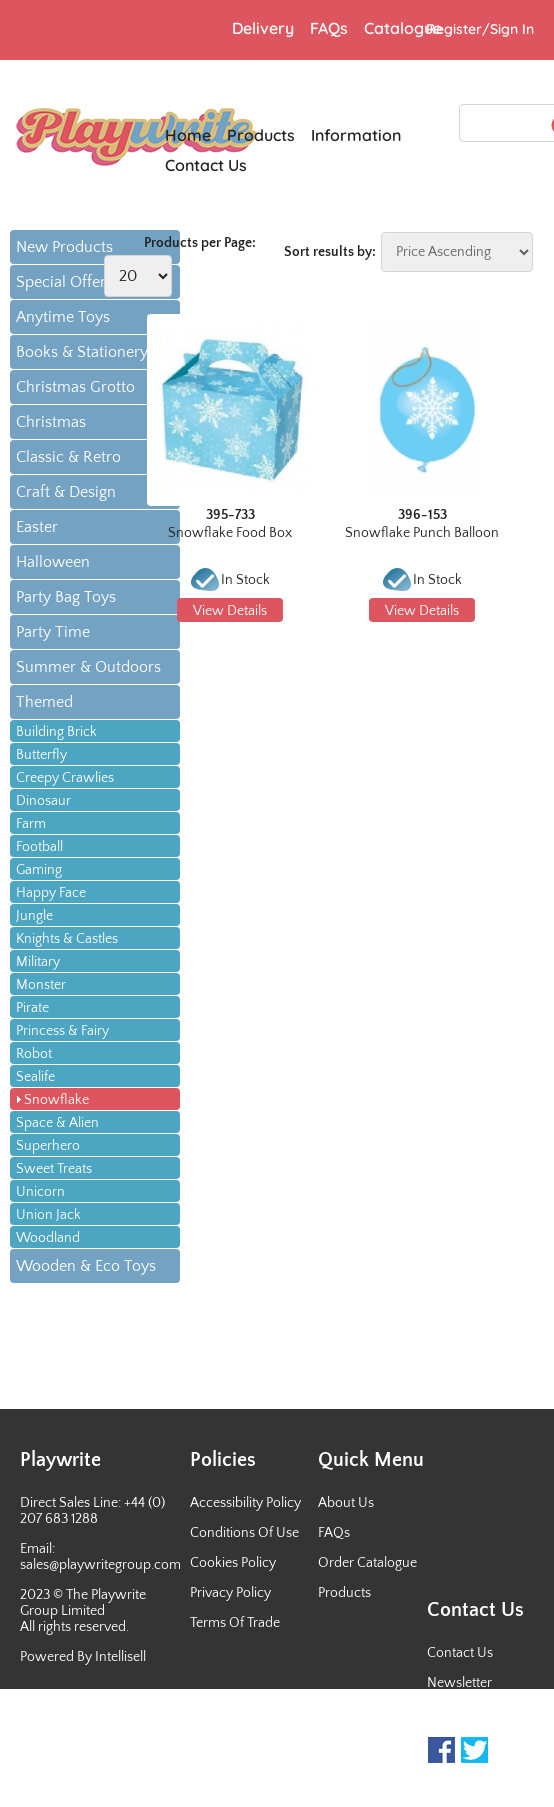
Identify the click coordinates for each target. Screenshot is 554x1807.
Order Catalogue (367, 1563)
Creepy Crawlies (65, 778)
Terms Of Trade (235, 1623)
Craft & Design (66, 492)
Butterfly (41, 755)
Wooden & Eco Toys (86, 1266)
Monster (41, 985)
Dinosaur (43, 801)
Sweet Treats (54, 1169)
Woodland (48, 1238)
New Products (64, 247)
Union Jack (48, 1215)
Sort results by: (330, 252)
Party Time (53, 632)
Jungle (34, 916)
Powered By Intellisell (83, 1657)
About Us (346, 1503)
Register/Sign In (480, 29)
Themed (44, 702)
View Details (230, 611)
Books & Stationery (82, 352)
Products (344, 1593)
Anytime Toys (63, 317)
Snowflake (56, 1100)
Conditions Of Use (244, 1533)
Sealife (35, 1077)
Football (39, 847)
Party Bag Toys (66, 597)
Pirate (32, 1008)
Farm (31, 824)
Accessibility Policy (245, 1503)
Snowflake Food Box (230, 533)
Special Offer (61, 282)
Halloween (53, 562)
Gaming (39, 870)
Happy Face (51, 893)
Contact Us (460, 1653)
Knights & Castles (67, 939)
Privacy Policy (230, 1593)
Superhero (48, 1146)
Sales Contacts (470, 1713)
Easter (37, 527)
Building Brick (56, 732)
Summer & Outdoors (88, 667)
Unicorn (40, 1192)
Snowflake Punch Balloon (422, 533)
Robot (34, 1054)
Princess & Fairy (62, 1031)
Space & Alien (57, 1123)
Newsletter (459, 1683)
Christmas (51, 422)
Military (38, 962)
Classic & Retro (68, 457)
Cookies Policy (233, 1563)
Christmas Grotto (75, 387)
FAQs (334, 1533)
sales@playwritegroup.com (100, 1565)
